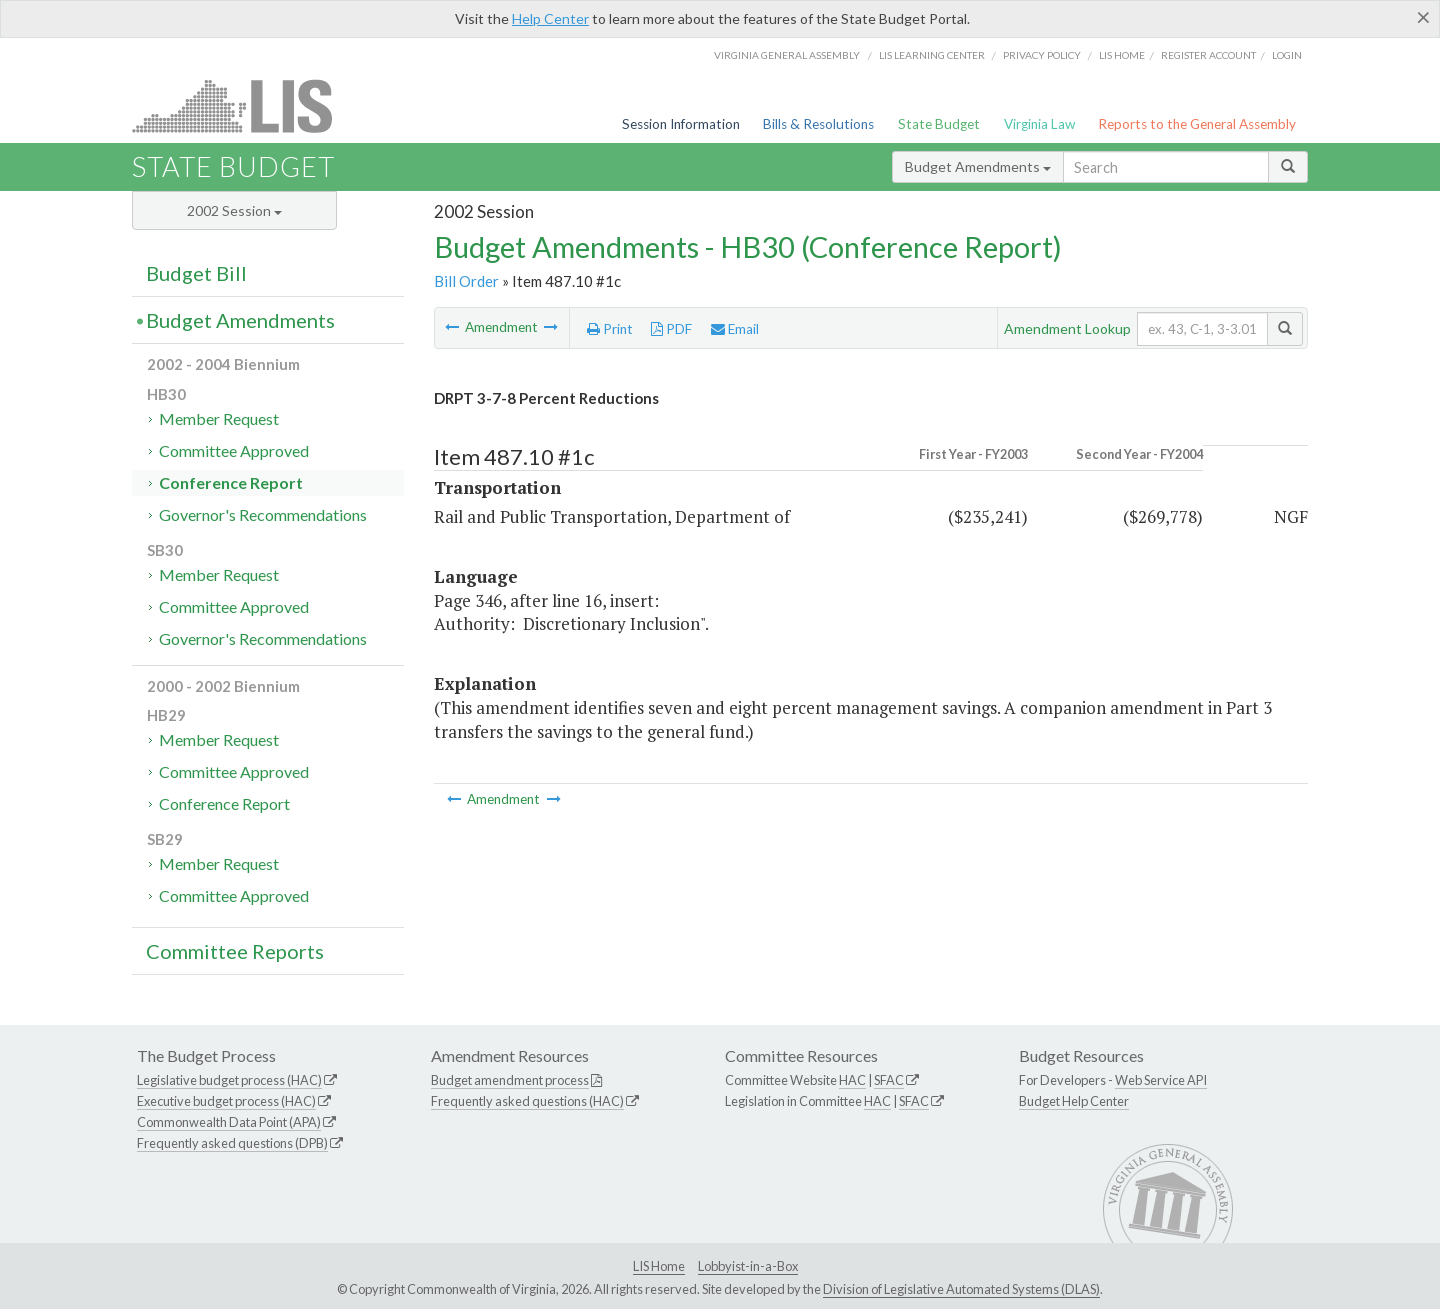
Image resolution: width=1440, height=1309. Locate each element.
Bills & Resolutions (818, 124)
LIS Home (659, 1266)
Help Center (550, 18)
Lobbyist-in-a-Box (748, 1266)
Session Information (681, 124)
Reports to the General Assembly (1197, 124)
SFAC (889, 1080)
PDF (671, 329)
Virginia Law (1039, 124)
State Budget (939, 124)
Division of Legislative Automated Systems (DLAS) (961, 1289)
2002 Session (234, 210)
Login (1287, 55)
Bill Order (466, 281)
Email (735, 329)
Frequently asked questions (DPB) (232, 1143)
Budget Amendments (978, 166)
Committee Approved (234, 450)
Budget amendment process (510, 1080)
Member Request (219, 418)
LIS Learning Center (932, 55)
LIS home (1122, 55)
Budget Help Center (1074, 1101)
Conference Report (231, 482)
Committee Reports (235, 951)
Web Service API (1161, 1080)
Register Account (1208, 55)
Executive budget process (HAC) (226, 1101)
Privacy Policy (1042, 55)
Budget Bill (196, 273)
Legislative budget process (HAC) (229, 1080)
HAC (852, 1080)
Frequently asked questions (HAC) (527, 1101)
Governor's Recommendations (263, 514)
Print (610, 329)
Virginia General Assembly (787, 55)
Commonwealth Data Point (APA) (229, 1122)
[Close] (1423, 17)
